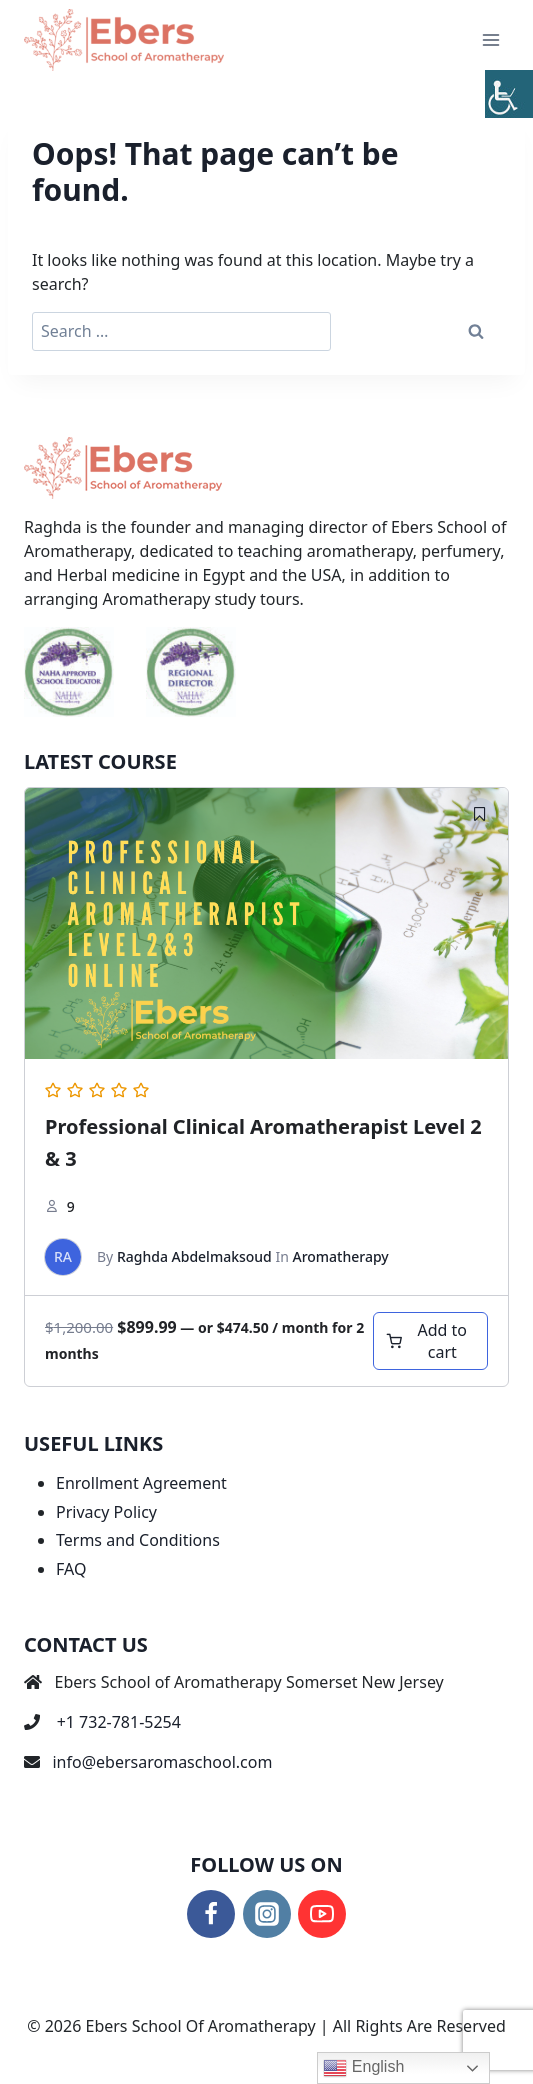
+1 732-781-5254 (119, 1722)
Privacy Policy (106, 1512)
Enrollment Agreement (141, 1483)
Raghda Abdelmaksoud (194, 1256)
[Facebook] (211, 1914)
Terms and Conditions (138, 1540)
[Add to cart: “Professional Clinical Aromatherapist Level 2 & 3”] (430, 1341)
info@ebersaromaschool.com (162, 1762)
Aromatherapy (340, 1256)
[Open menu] (490, 39)
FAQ (71, 1569)
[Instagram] (267, 1914)
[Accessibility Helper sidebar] (509, 94)
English (363, 2068)
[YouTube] (322, 1914)
